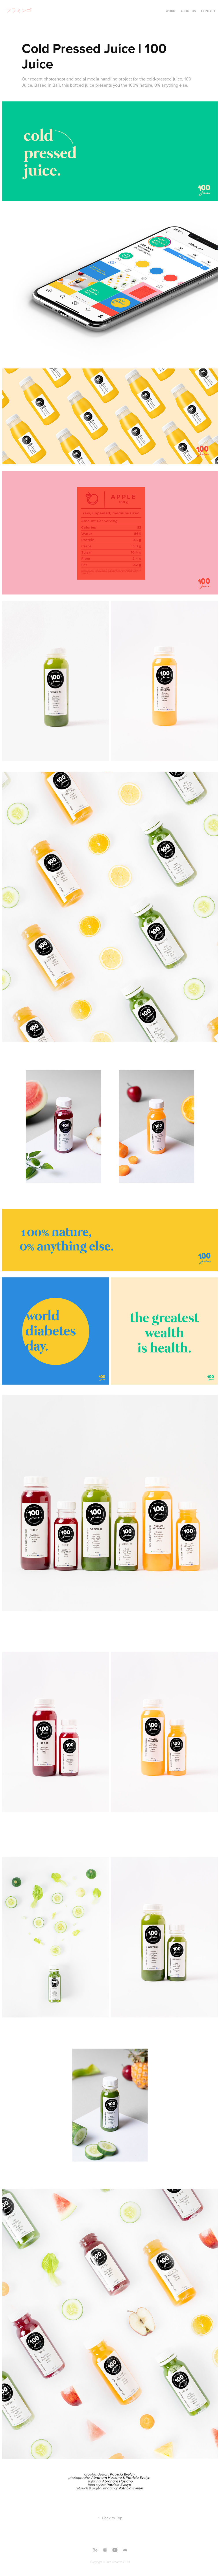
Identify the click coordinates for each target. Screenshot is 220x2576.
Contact (208, 11)
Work (170, 11)
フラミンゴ (18, 10)
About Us (188, 11)
